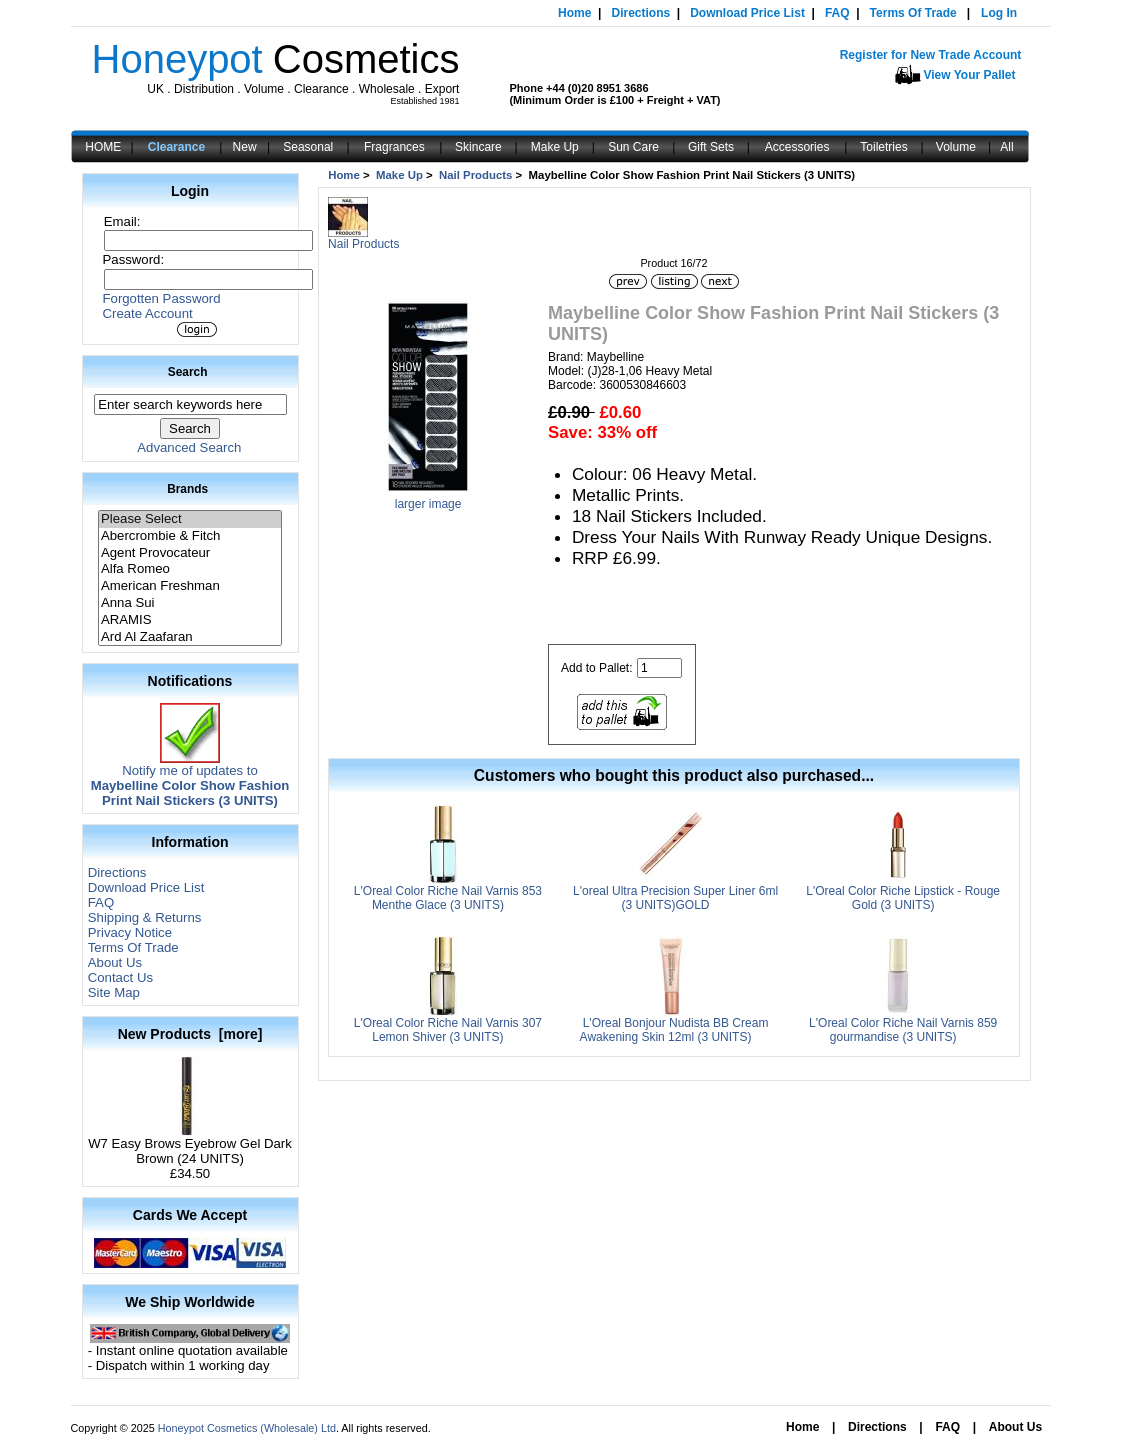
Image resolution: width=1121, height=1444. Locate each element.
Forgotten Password (162, 298)
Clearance (176, 147)
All (1006, 147)
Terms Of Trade (913, 13)
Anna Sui (190, 603)
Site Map (114, 992)
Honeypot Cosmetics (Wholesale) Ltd (247, 1428)
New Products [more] (190, 1034)
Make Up (555, 147)
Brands (187, 489)
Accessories (797, 147)
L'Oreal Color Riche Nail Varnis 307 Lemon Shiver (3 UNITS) (448, 1030)
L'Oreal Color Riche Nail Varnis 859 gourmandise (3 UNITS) (903, 1030)
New (245, 147)
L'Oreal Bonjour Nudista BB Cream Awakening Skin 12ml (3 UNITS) (674, 1030)
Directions (640, 13)
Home (574, 13)
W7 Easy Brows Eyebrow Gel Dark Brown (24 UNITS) (190, 1145)
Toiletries (883, 147)
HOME (103, 147)
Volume (956, 147)
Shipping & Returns (145, 917)
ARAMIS (190, 620)
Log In (999, 13)
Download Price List (747, 13)
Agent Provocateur (190, 553)
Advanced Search (189, 447)
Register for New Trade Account (931, 55)
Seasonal (308, 147)
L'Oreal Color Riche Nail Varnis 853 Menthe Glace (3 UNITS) (448, 898)
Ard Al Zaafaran (190, 637)
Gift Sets (711, 147)
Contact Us (120, 977)
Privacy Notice (130, 932)
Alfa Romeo (190, 569)
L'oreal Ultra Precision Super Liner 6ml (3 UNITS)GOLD (675, 898)
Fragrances (394, 147)
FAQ (837, 13)
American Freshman (190, 586)
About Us (115, 962)
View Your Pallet (970, 75)
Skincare (478, 147)
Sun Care (633, 147)
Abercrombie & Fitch (190, 536)
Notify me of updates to (190, 779)
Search (188, 372)
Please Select (190, 519)
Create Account (148, 313)
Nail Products (475, 175)
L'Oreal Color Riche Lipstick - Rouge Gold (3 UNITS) (903, 898)
